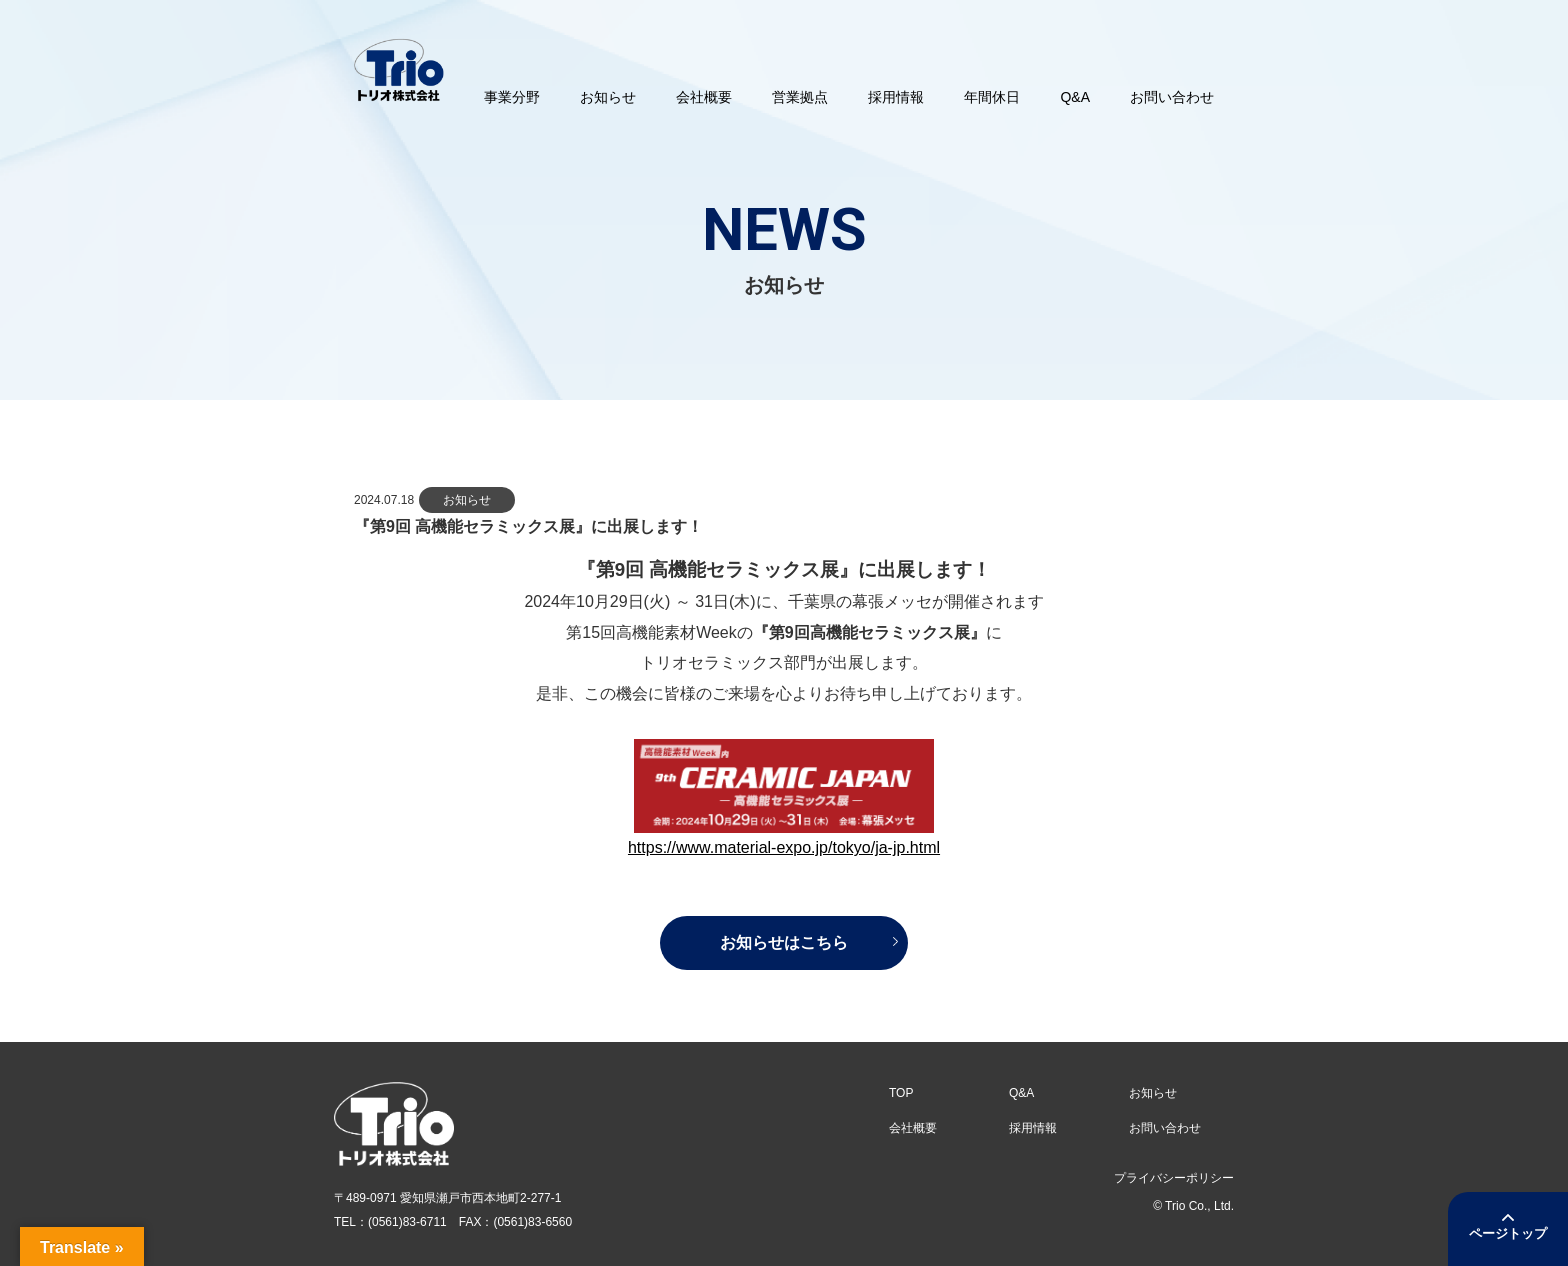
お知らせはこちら (784, 942)
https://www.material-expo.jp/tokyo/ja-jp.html (784, 847)
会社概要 (913, 1128)
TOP (901, 1093)
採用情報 (1033, 1128)
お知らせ (1153, 1093)
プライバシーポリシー (1174, 1178)
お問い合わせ (1165, 1128)
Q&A (1021, 1093)
